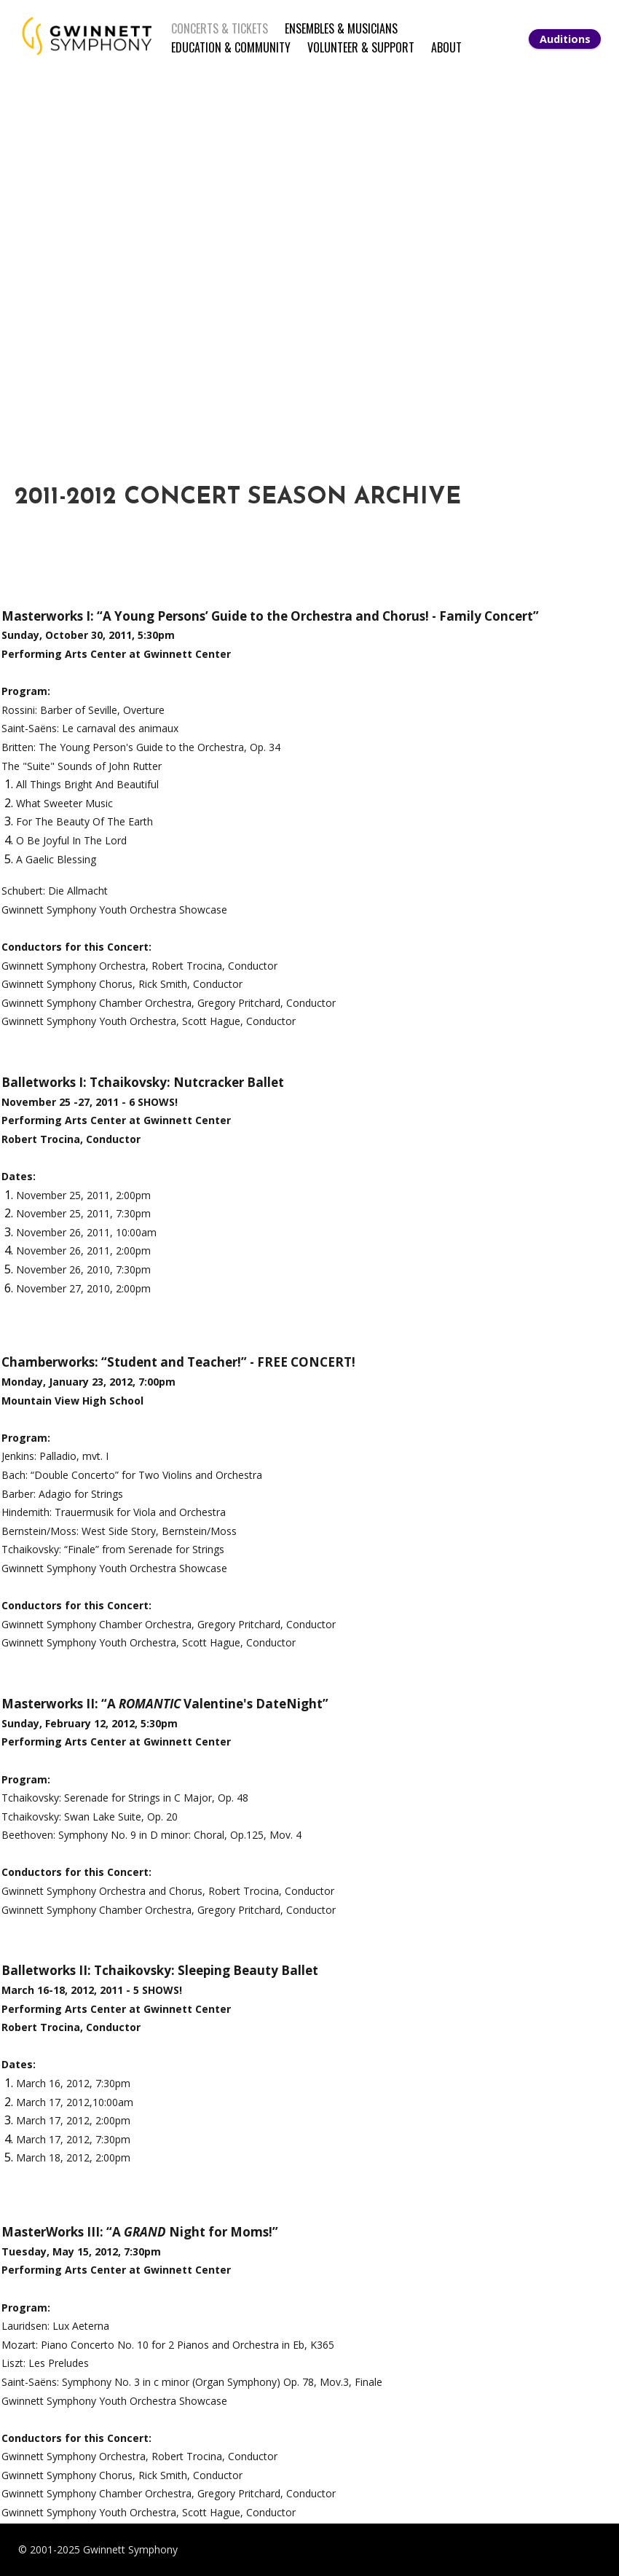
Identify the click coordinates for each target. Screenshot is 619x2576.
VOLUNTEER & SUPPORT (360, 47)
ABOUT (446, 47)
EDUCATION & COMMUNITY (231, 47)
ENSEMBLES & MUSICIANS (341, 28)
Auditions (565, 39)
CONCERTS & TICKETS (219, 28)
